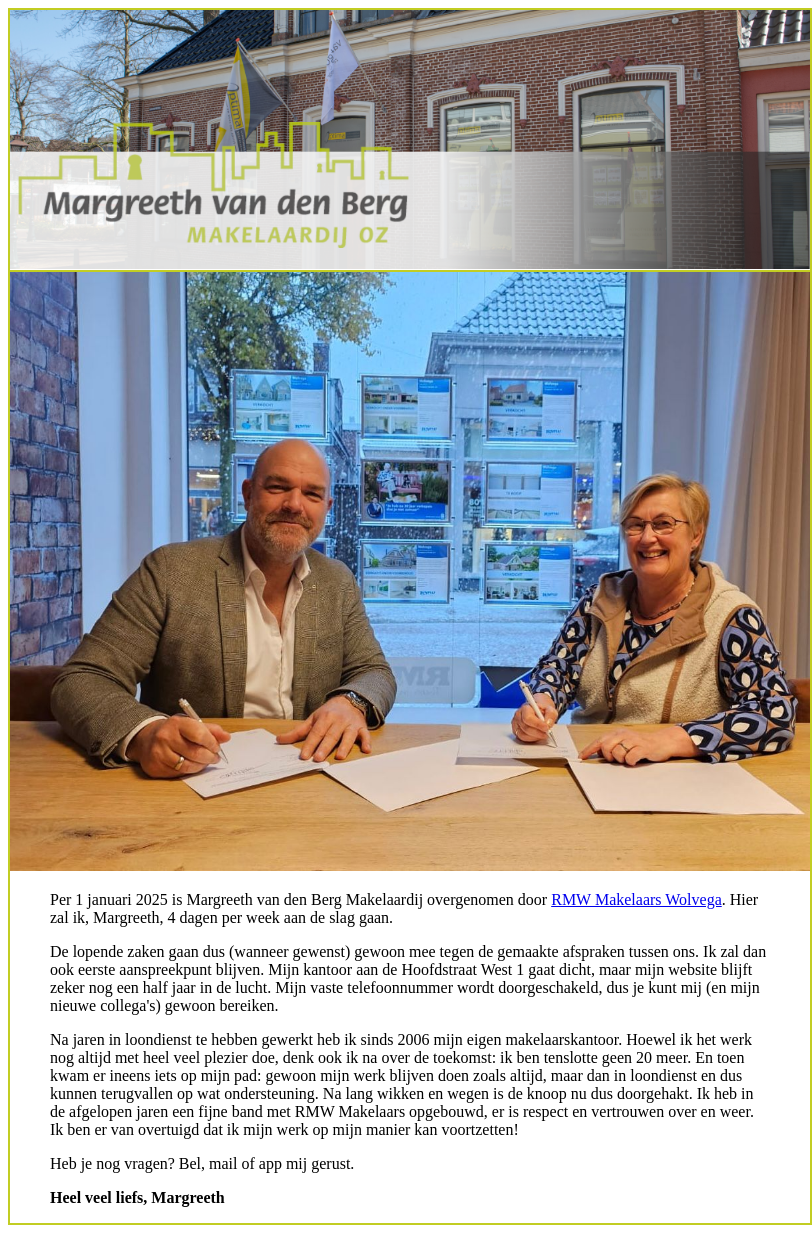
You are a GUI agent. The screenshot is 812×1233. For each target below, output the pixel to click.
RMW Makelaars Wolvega (636, 899)
